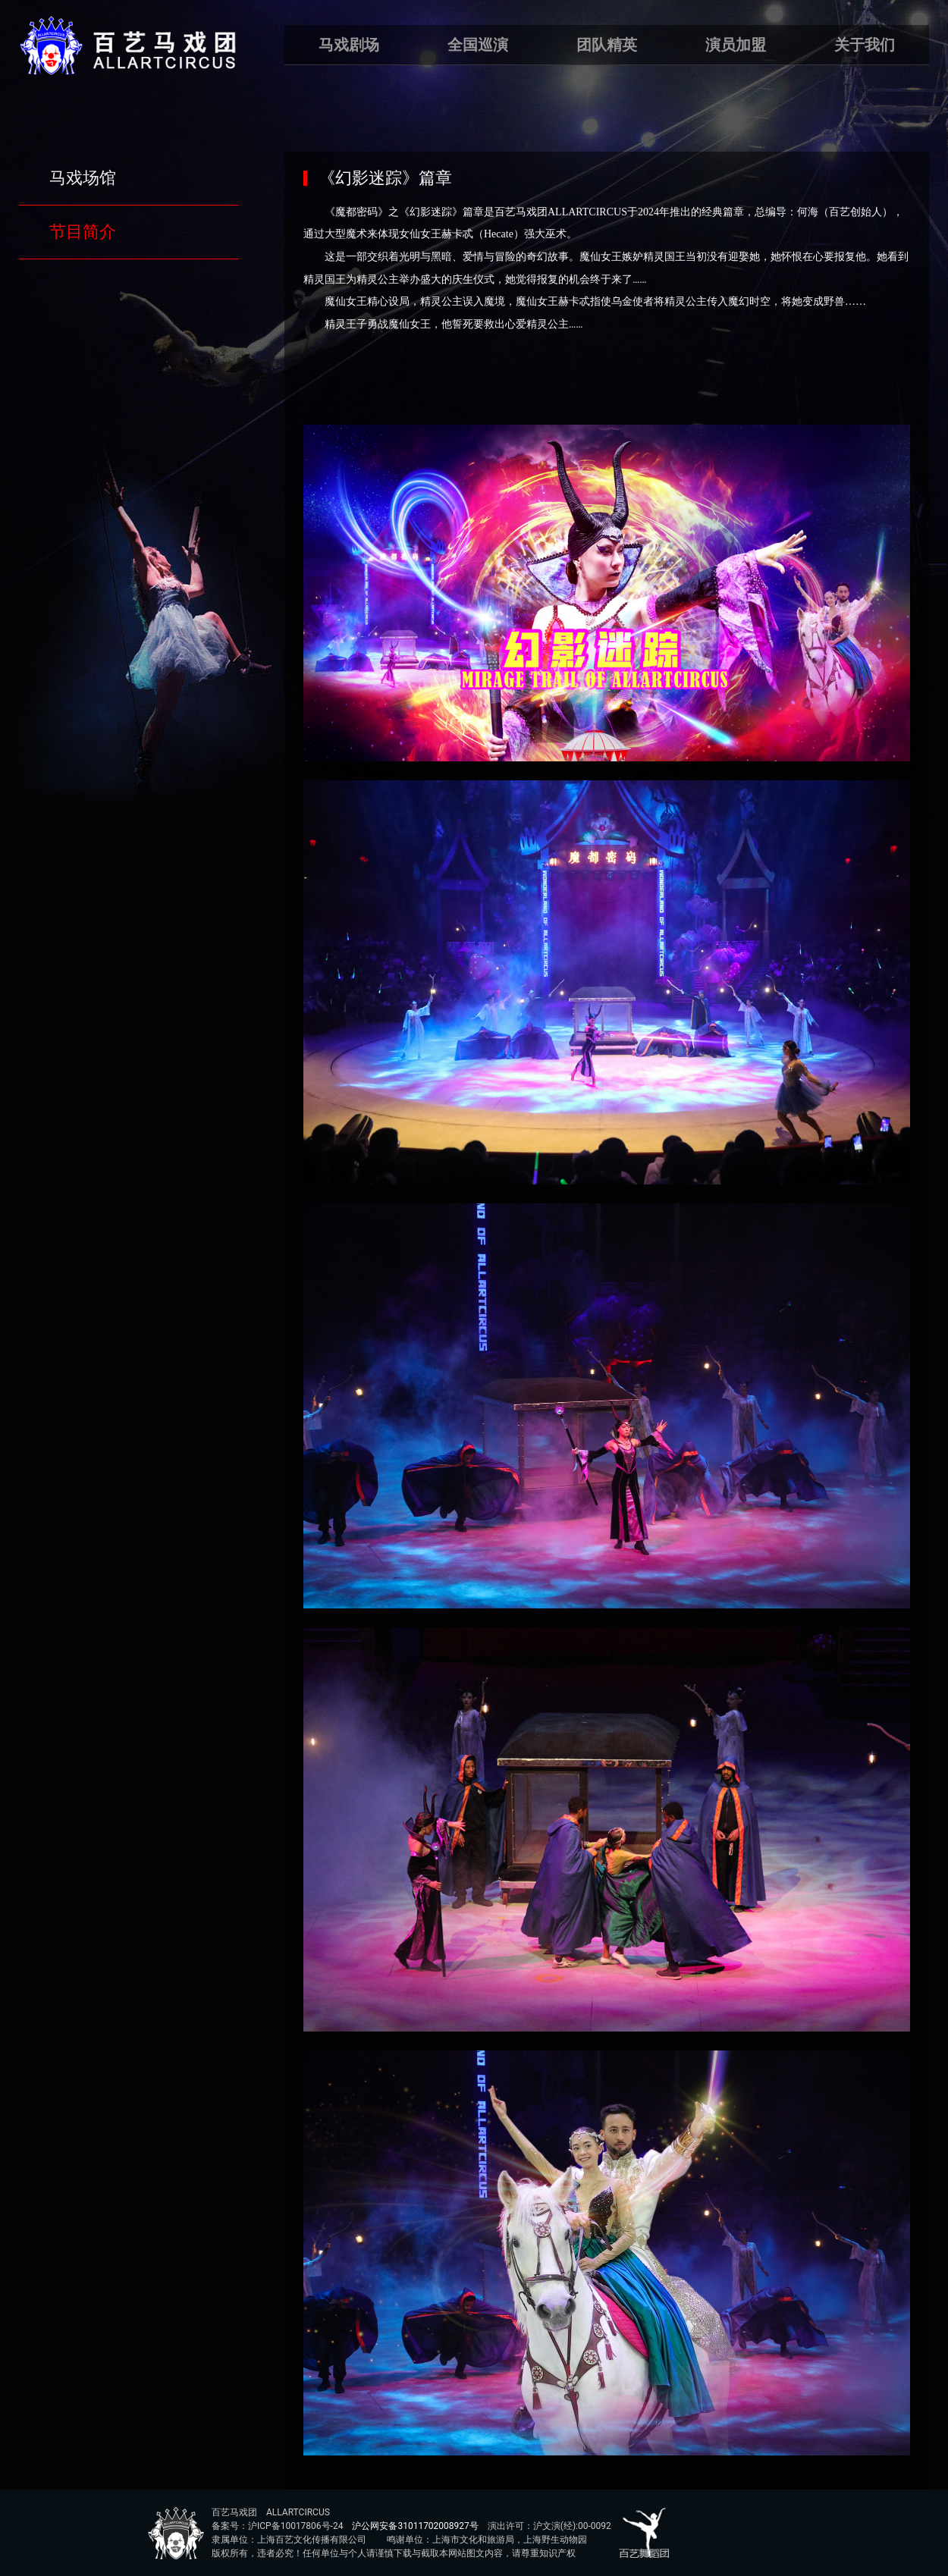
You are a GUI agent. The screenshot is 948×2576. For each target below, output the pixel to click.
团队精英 (606, 45)
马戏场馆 (82, 177)
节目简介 (82, 231)
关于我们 (864, 45)
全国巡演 (477, 45)
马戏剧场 (349, 45)
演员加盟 (735, 45)
